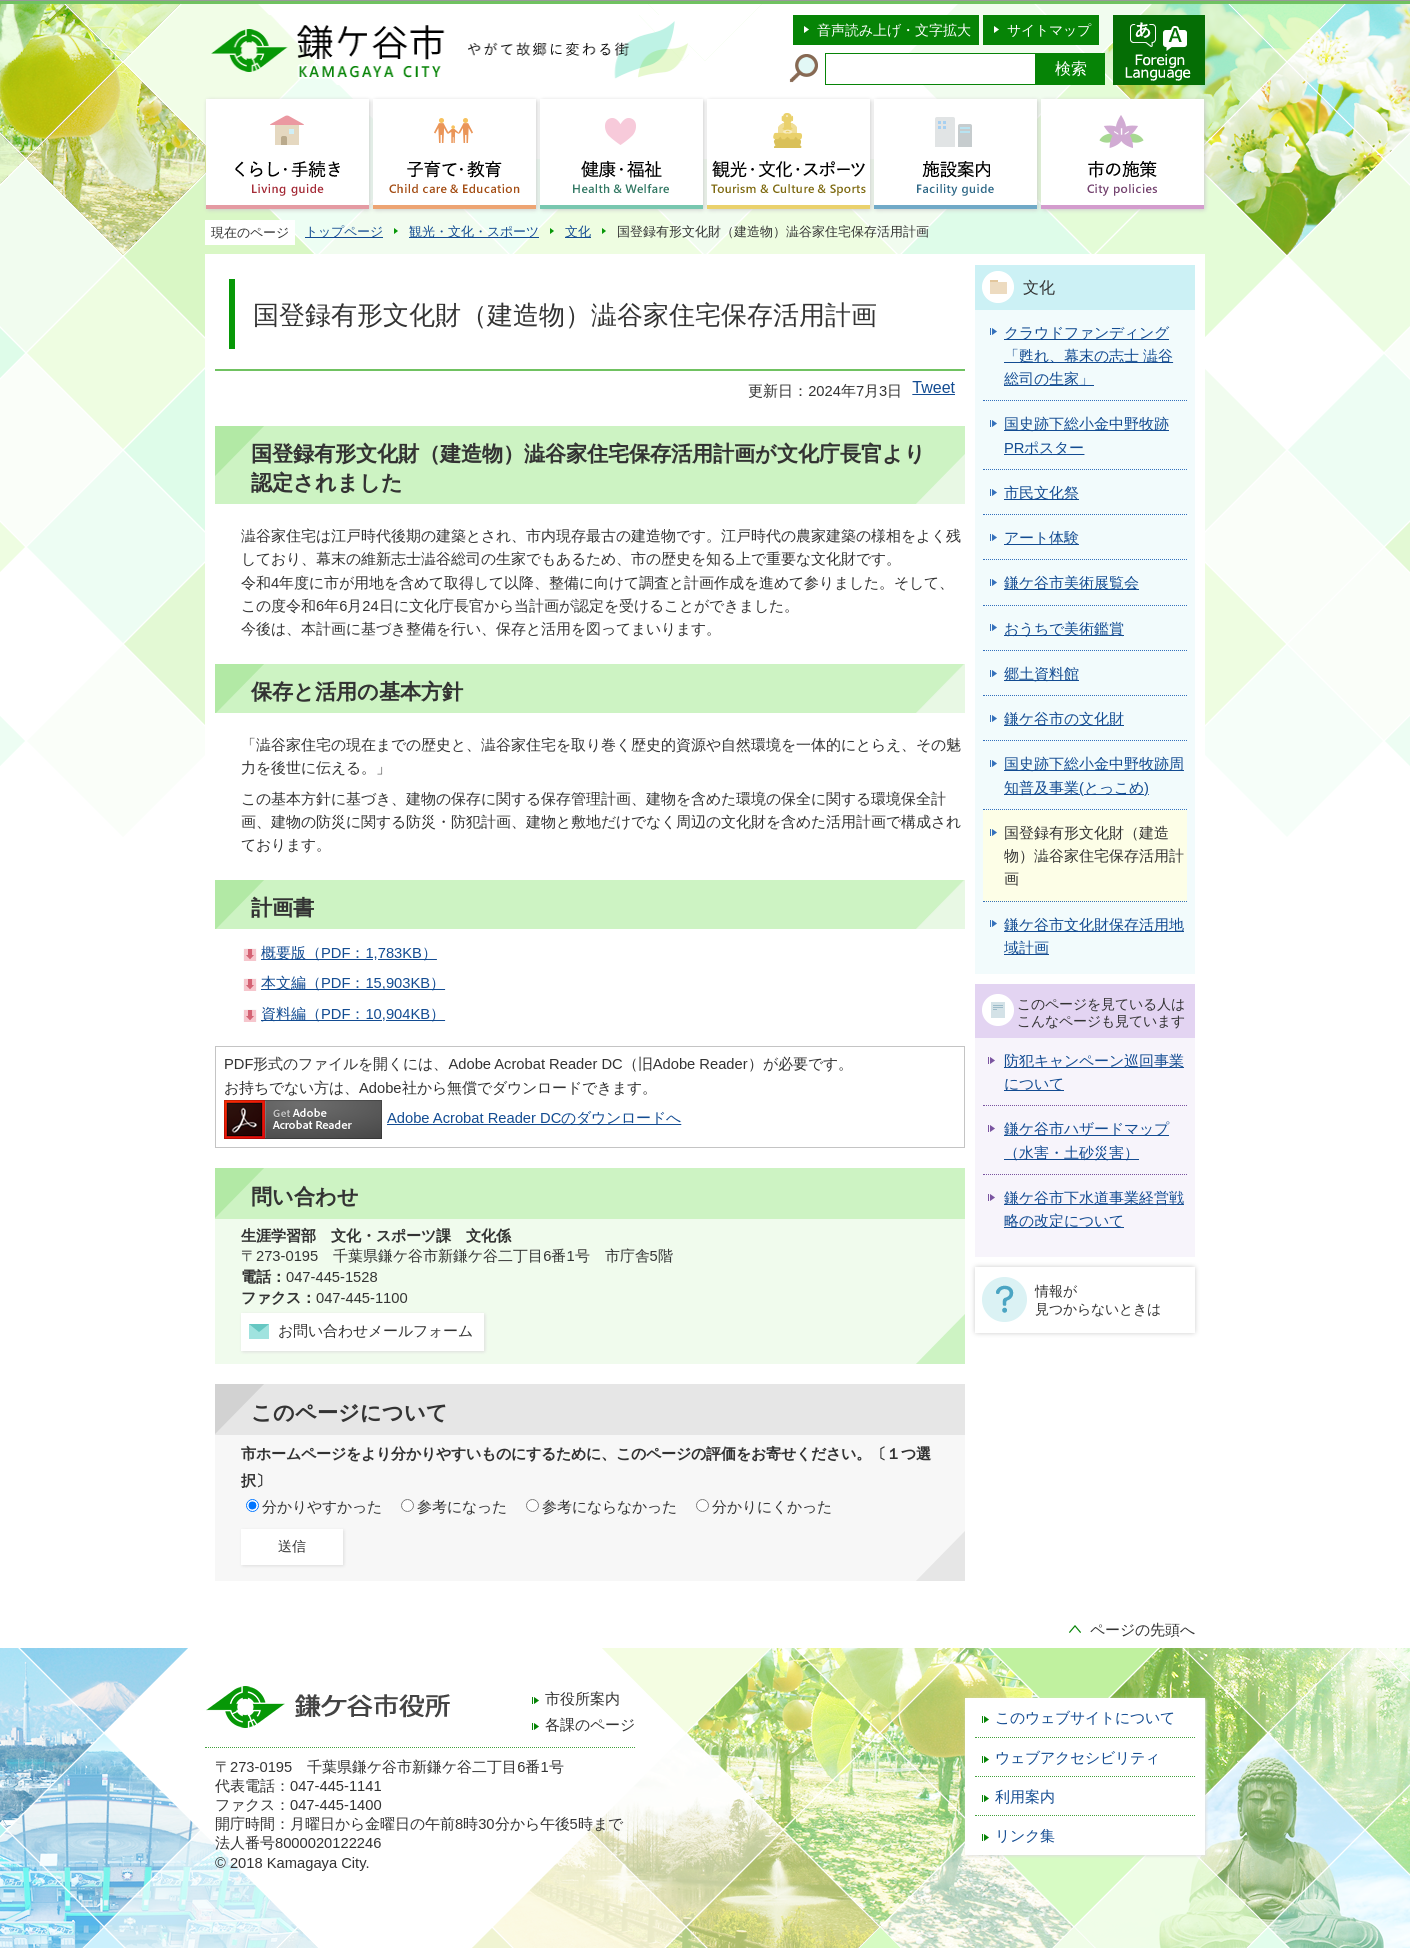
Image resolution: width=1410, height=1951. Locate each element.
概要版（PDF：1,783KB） (349, 953)
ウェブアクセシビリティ (1077, 1758)
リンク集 (1025, 1836)
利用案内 (1025, 1797)
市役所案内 (582, 1699)
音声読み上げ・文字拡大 (894, 30)
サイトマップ (1049, 30)
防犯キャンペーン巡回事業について (1094, 1072)
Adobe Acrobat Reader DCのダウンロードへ (452, 1118)
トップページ (344, 231)
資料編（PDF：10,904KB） (353, 1014)
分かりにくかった (772, 1507)
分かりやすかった (322, 1507)
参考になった (462, 1507)
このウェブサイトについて (1085, 1718)
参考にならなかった (609, 1507)
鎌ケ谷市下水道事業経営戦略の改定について (1094, 1209)
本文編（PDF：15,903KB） (353, 983)
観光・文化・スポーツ (474, 231)
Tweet (933, 387)
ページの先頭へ (1142, 1630)
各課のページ (590, 1725)
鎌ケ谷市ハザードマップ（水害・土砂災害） (1086, 1140)
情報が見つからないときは (1098, 1300)
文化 (578, 231)
